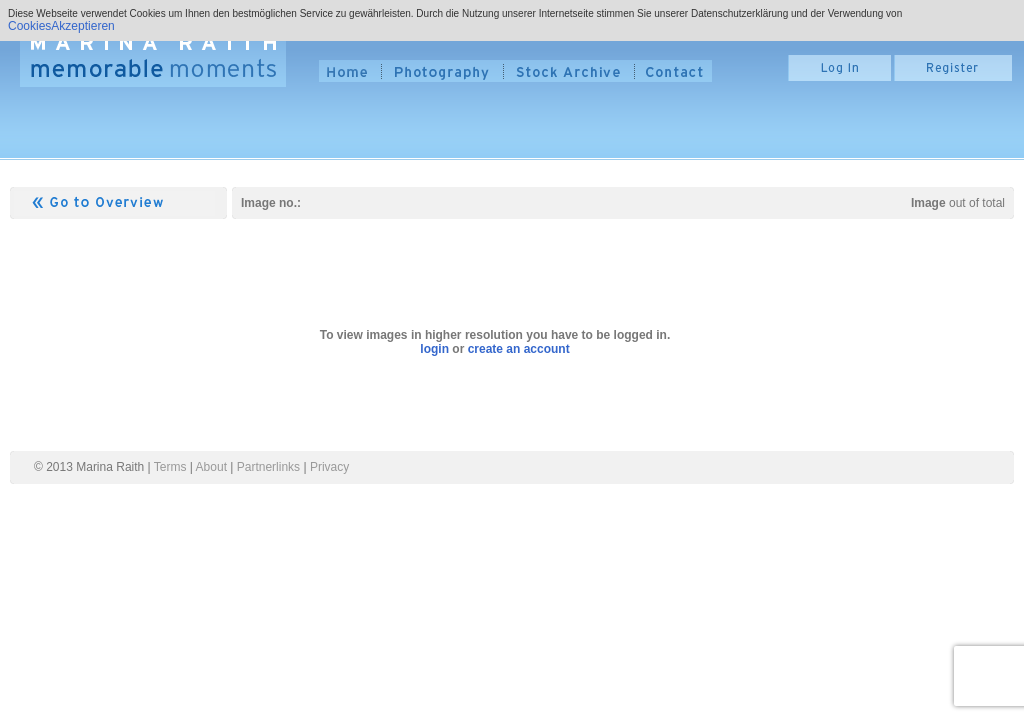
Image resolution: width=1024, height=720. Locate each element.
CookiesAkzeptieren (61, 26)
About (211, 467)
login (434, 349)
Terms (170, 467)
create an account (519, 349)
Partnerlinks (268, 467)
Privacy (329, 467)
